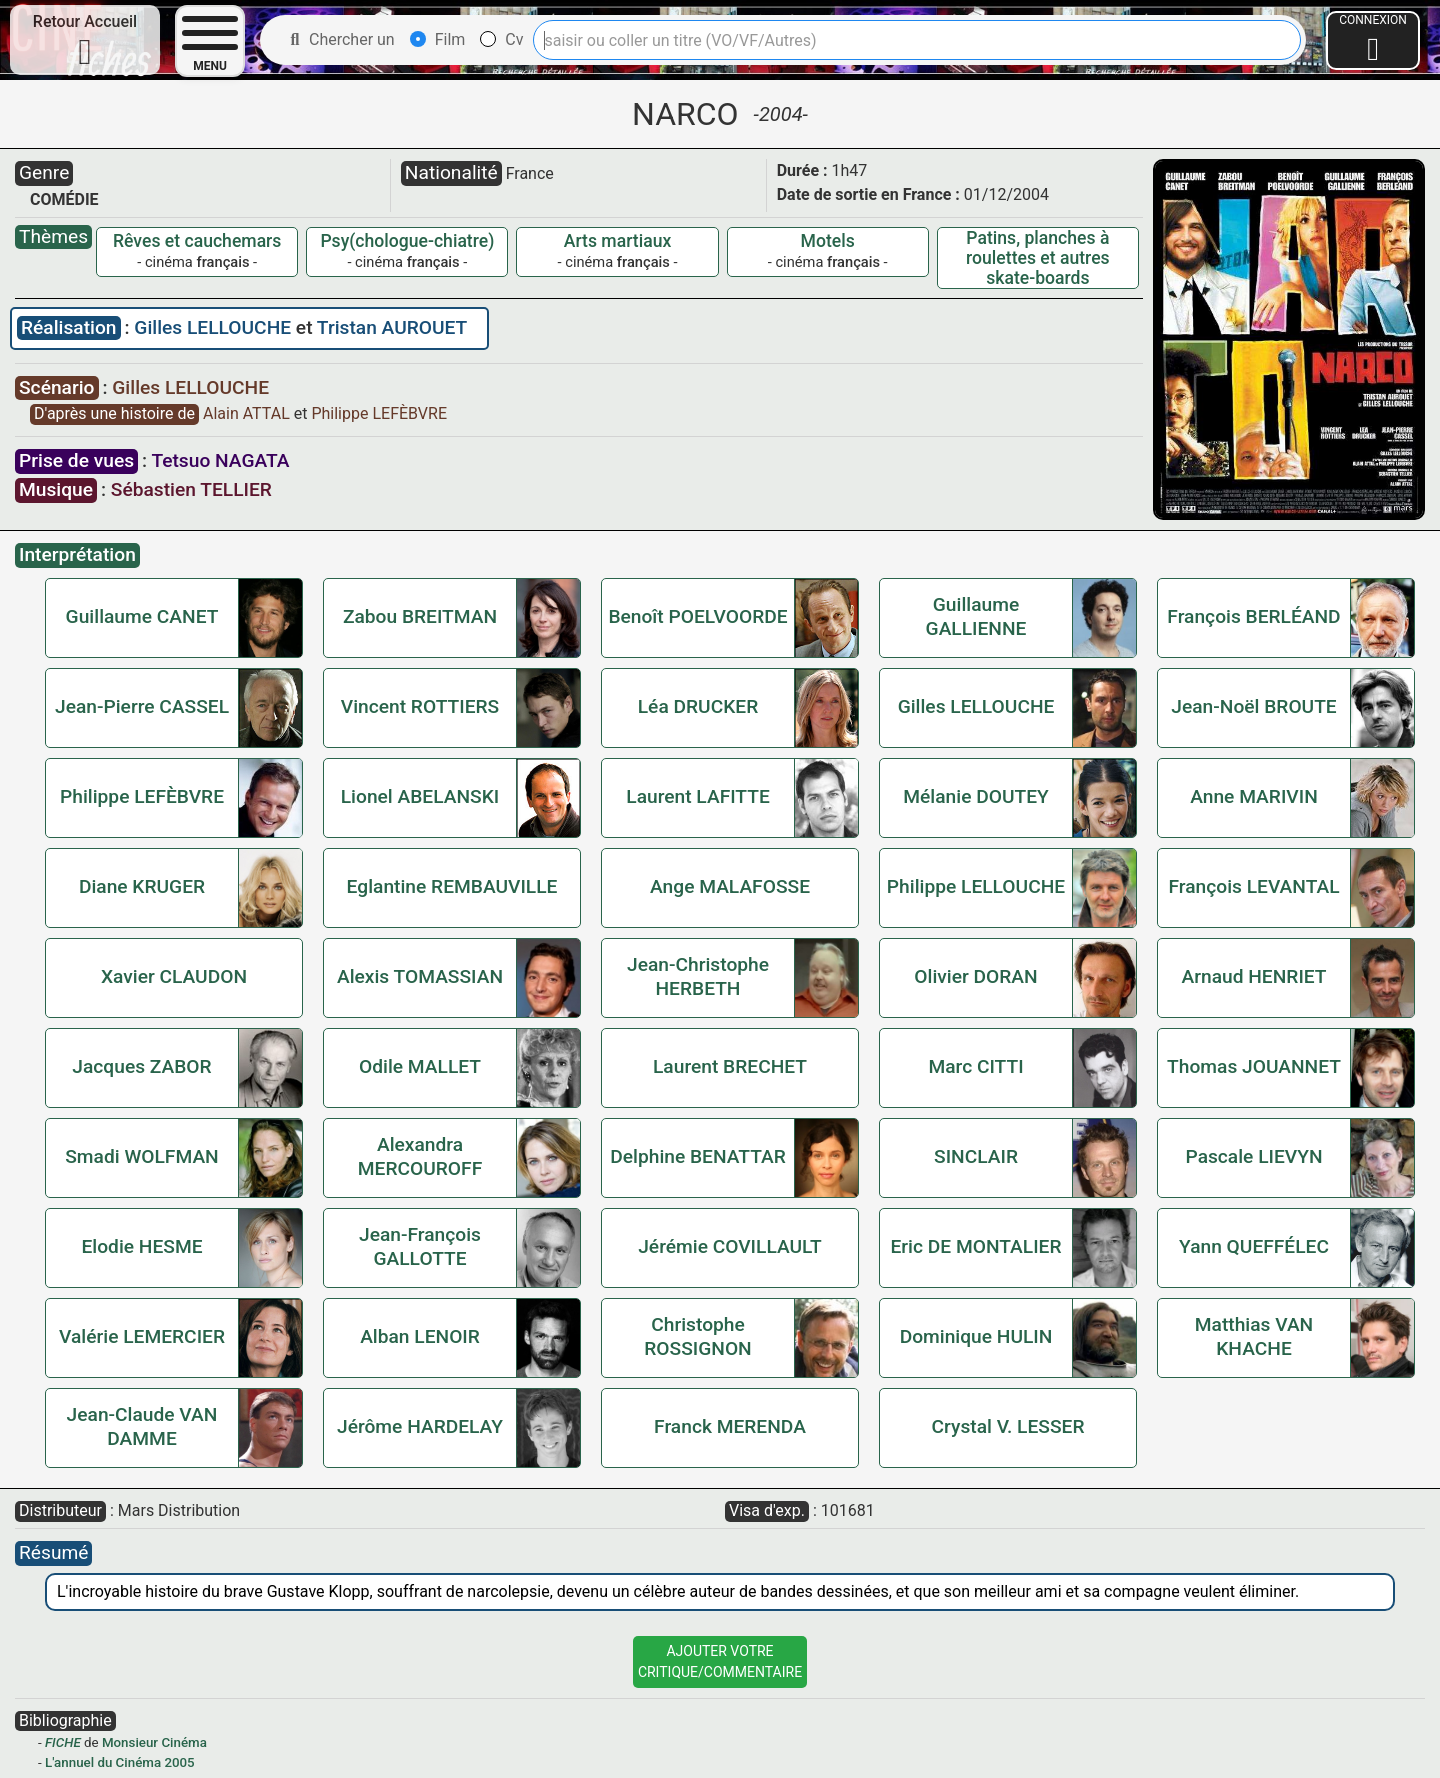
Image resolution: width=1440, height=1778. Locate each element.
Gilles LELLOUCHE (215, 327)
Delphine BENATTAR (698, 1156)
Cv (501, 39)
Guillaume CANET (142, 616)
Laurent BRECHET (730, 1066)
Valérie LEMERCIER (142, 1336)
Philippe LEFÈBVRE (379, 413)
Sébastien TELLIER (191, 489)
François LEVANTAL (1253, 886)
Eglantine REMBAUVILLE (452, 886)
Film (438, 39)
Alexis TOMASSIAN (420, 976)
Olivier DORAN (975, 976)
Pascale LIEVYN (1253, 1156)
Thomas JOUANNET (1254, 1066)
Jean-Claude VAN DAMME (142, 1426)
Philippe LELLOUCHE (976, 886)
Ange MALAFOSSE (730, 886)
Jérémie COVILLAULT (730, 1246)
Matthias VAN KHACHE (1254, 1336)
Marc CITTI (975, 1066)
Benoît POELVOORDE (697, 616)
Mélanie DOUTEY (975, 796)
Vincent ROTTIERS (420, 706)
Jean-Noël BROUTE (1253, 706)
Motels (828, 241)
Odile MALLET (420, 1066)
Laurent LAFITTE (697, 796)
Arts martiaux (618, 241)
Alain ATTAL (248, 413)
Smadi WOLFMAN (141, 1156)
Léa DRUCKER (698, 706)
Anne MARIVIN (1254, 796)
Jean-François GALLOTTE (420, 1246)
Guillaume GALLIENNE (976, 616)
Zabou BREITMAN (420, 616)
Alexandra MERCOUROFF (420, 1156)
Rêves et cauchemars (197, 241)
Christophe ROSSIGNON (697, 1336)
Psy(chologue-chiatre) (407, 241)
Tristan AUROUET (392, 327)
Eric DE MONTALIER (975, 1246)
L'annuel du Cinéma (103, 1762)
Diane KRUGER (142, 886)
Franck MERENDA (730, 1426)
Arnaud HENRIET (1253, 976)
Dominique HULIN (976, 1336)
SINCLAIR (976, 1156)
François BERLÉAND (1253, 616)
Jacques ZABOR (141, 1066)
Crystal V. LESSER (1008, 1426)
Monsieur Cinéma (154, 1742)
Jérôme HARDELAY (420, 1426)
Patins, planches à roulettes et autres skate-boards (1038, 258)
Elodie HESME (141, 1246)
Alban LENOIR (420, 1336)
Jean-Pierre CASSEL (142, 706)
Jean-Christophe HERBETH (698, 976)
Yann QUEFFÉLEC (1254, 1246)
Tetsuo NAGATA (220, 460)
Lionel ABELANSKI (420, 796)
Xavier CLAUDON (174, 976)
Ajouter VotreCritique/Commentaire (720, 1661)
